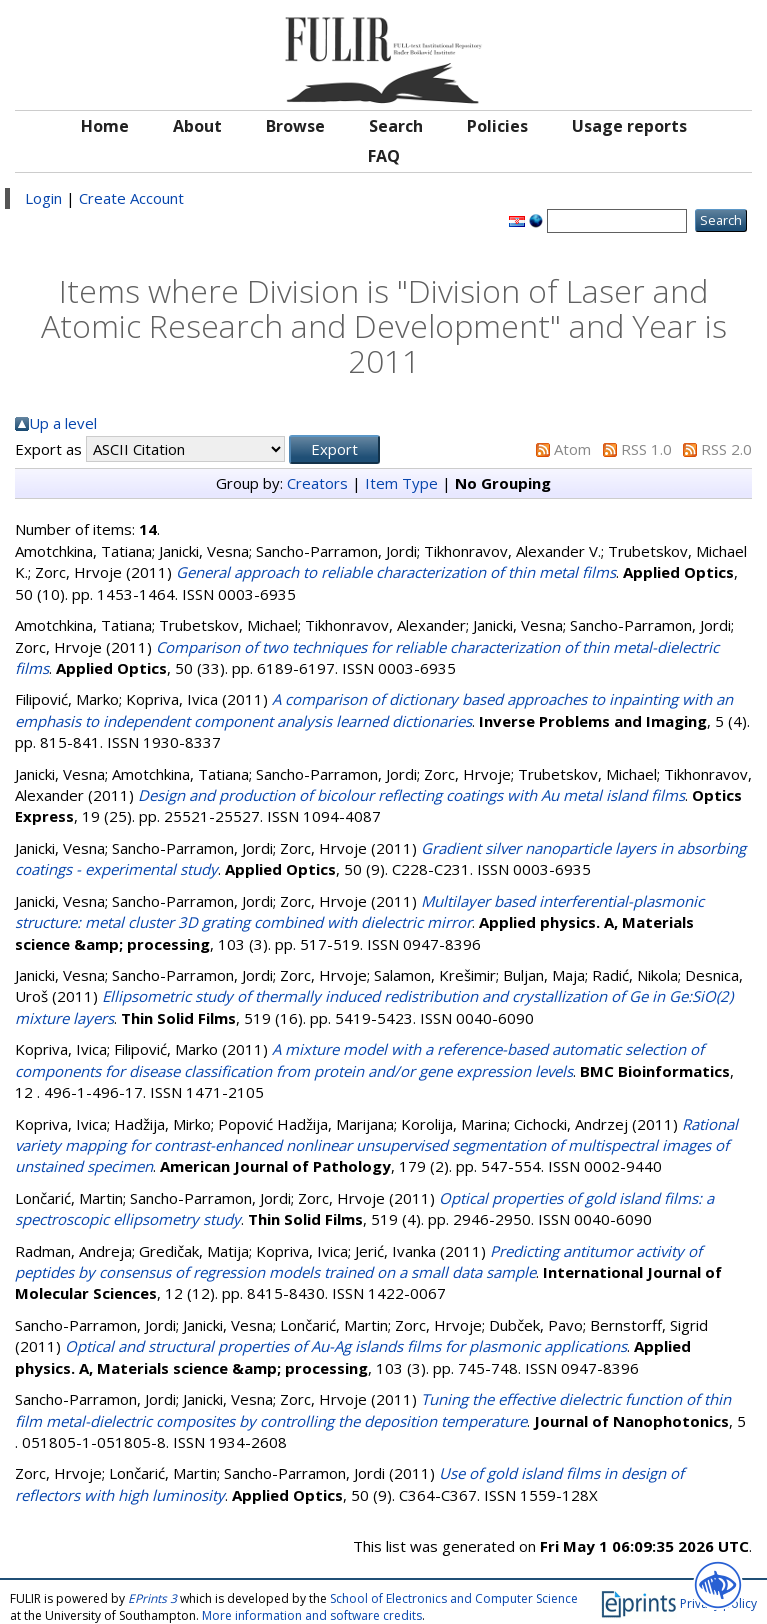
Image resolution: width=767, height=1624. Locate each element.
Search (396, 126)
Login (43, 198)
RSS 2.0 (726, 449)
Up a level (63, 423)
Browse (295, 126)
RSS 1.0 (646, 449)
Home (105, 126)
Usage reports (629, 126)
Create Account (131, 198)
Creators (317, 483)
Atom (572, 449)
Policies (497, 126)
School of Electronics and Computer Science (454, 1598)
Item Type (401, 483)
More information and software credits (312, 1615)
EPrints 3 (152, 1598)
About (197, 126)
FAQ (384, 156)
